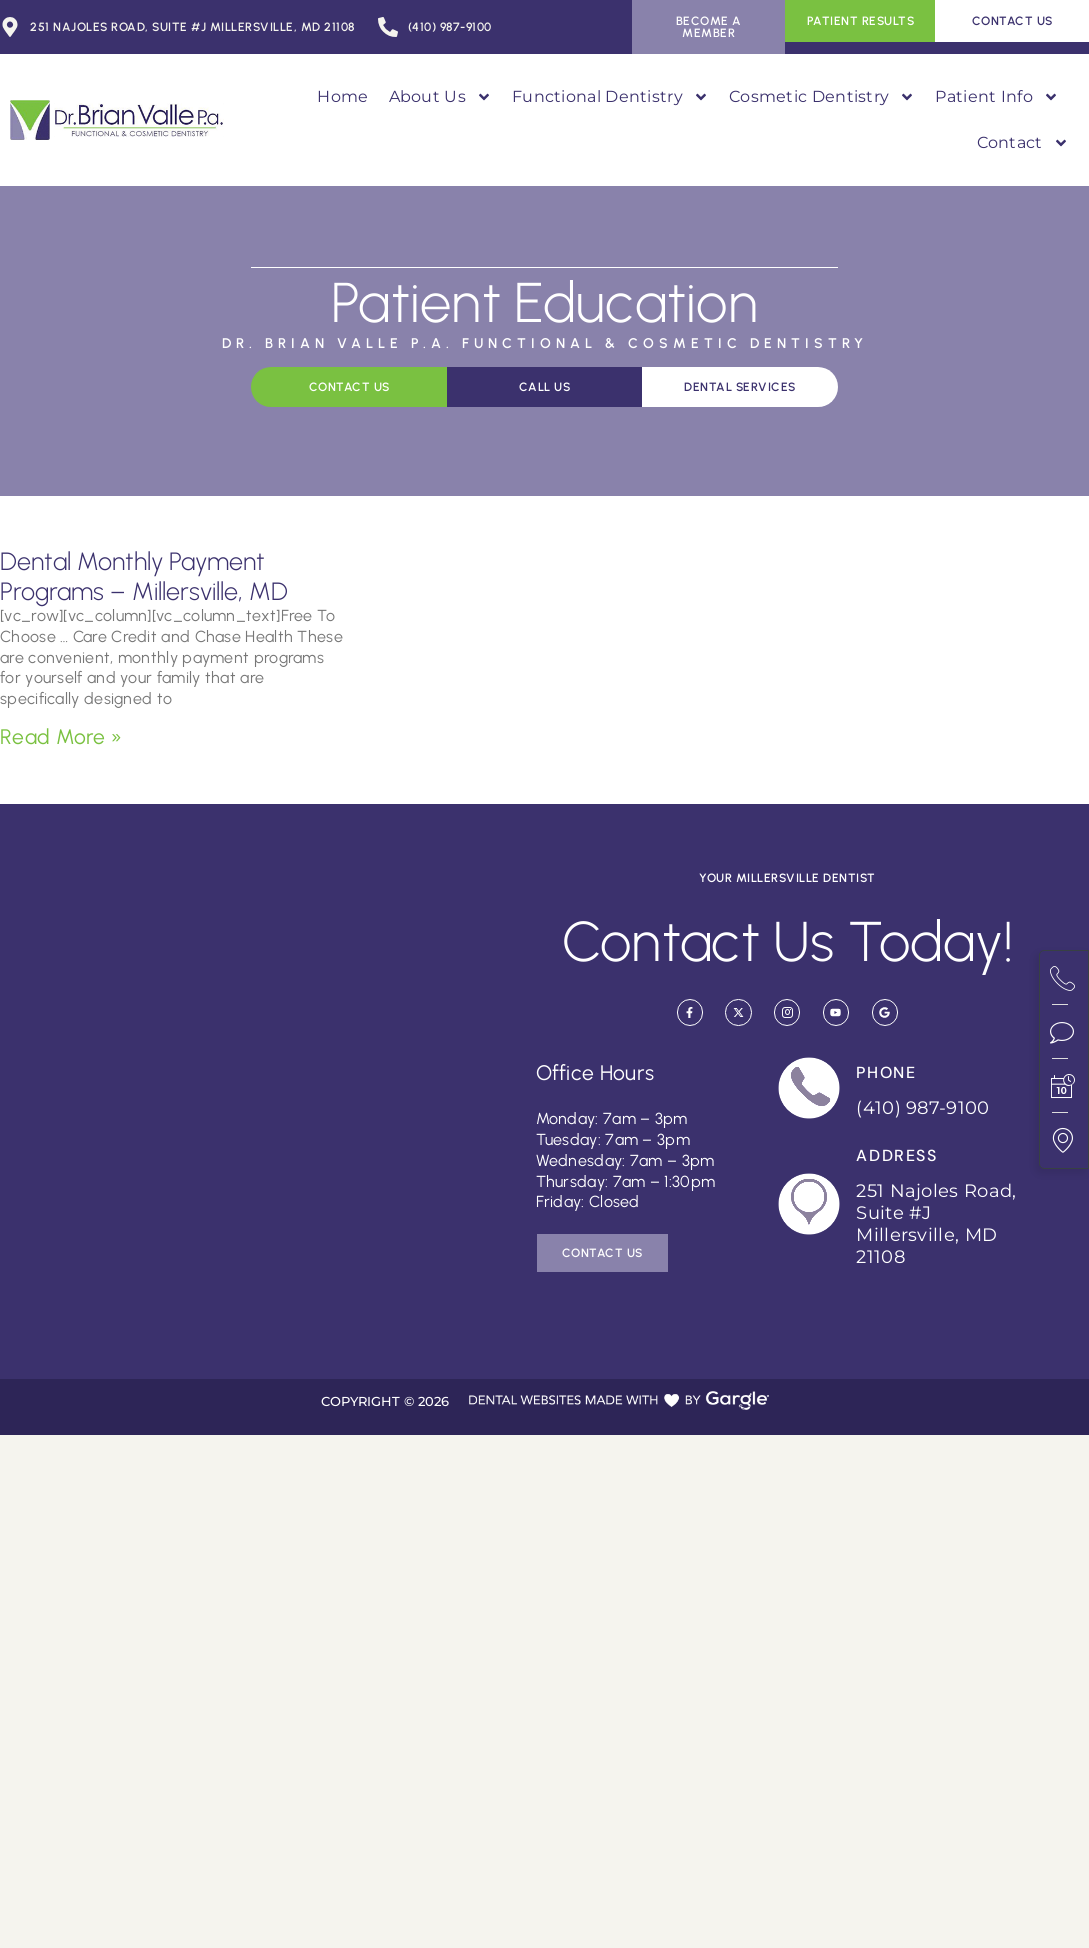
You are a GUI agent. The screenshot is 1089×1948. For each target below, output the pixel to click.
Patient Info (997, 97)
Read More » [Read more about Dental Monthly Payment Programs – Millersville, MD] (61, 736)
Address (896, 1155)
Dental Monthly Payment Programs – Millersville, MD (144, 576)
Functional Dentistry (610, 97)
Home (342, 96)
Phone (886, 1072)
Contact (1023, 143)
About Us (440, 97)
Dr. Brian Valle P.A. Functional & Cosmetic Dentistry (545, 343)
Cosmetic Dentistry (822, 97)
